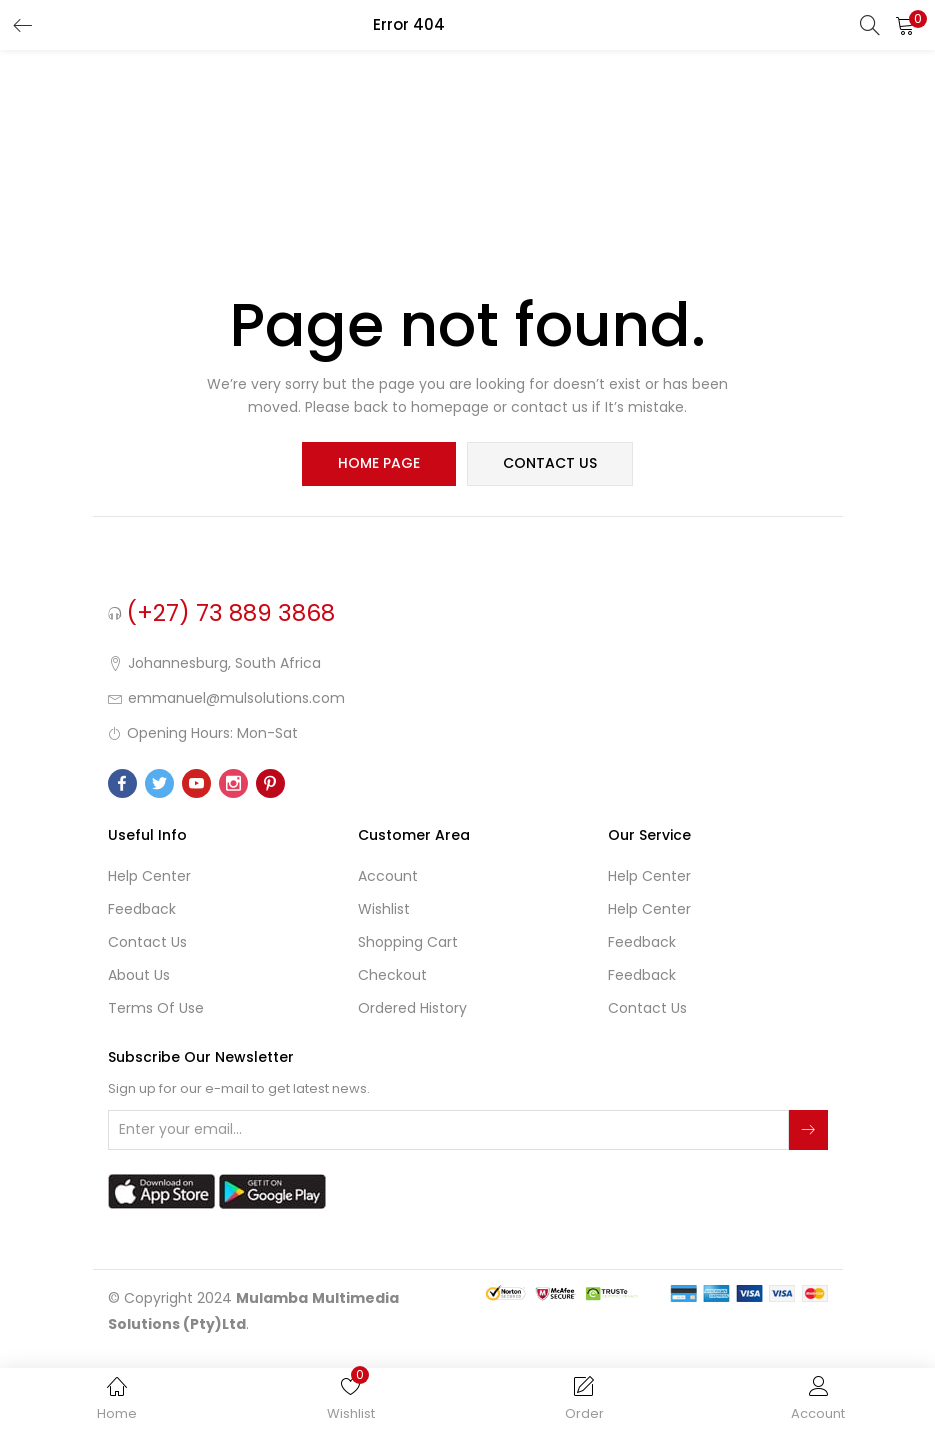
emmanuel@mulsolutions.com (236, 698)
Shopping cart (408, 942)
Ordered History (412, 1008)
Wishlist (384, 909)
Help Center (149, 876)
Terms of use (156, 1008)
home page (380, 464)
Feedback (142, 909)
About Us (139, 975)
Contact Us (147, 942)
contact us (550, 464)
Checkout (392, 975)
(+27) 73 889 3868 (231, 613)
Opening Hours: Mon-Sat (212, 733)
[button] (905, 25)
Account (388, 876)
